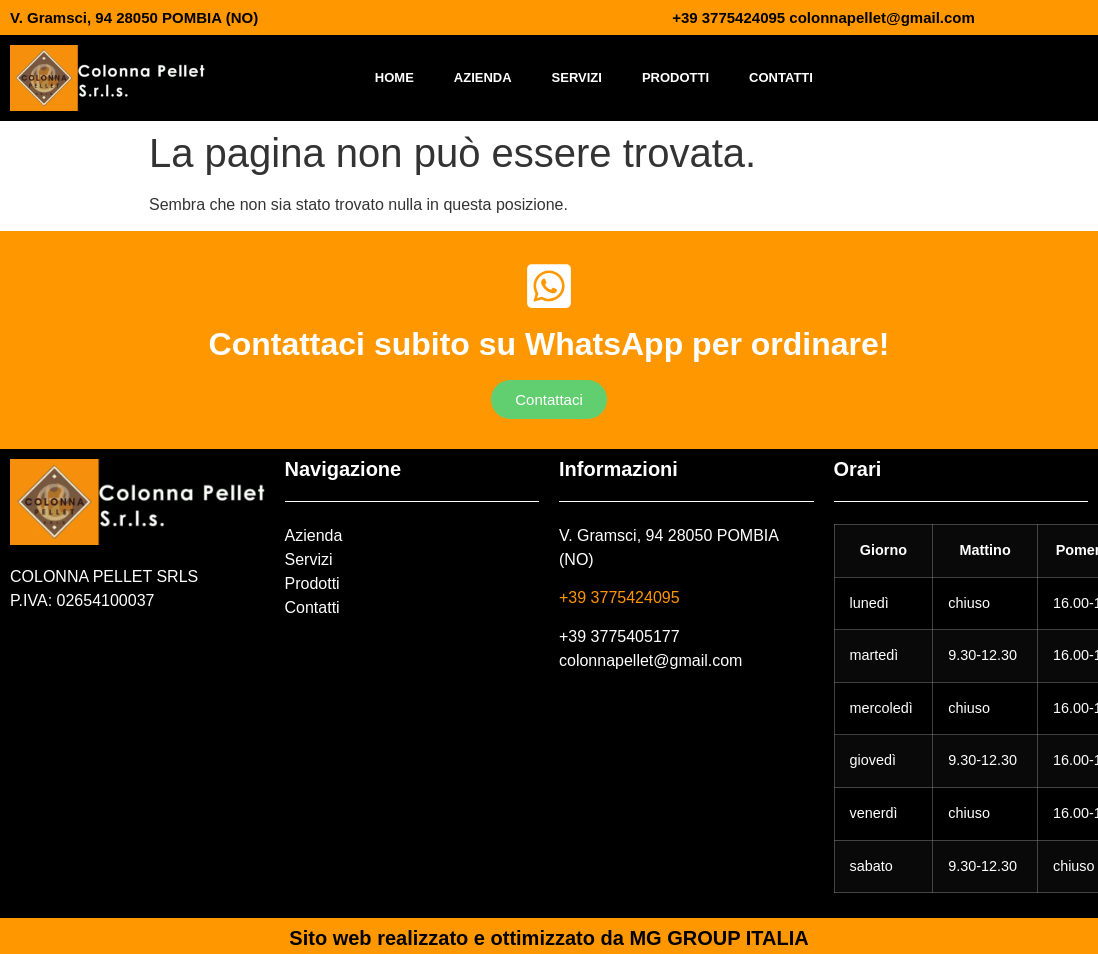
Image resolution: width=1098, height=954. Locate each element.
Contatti (781, 77)
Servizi (577, 77)
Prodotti (675, 77)
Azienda (483, 77)
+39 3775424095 (619, 597)
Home (394, 77)
